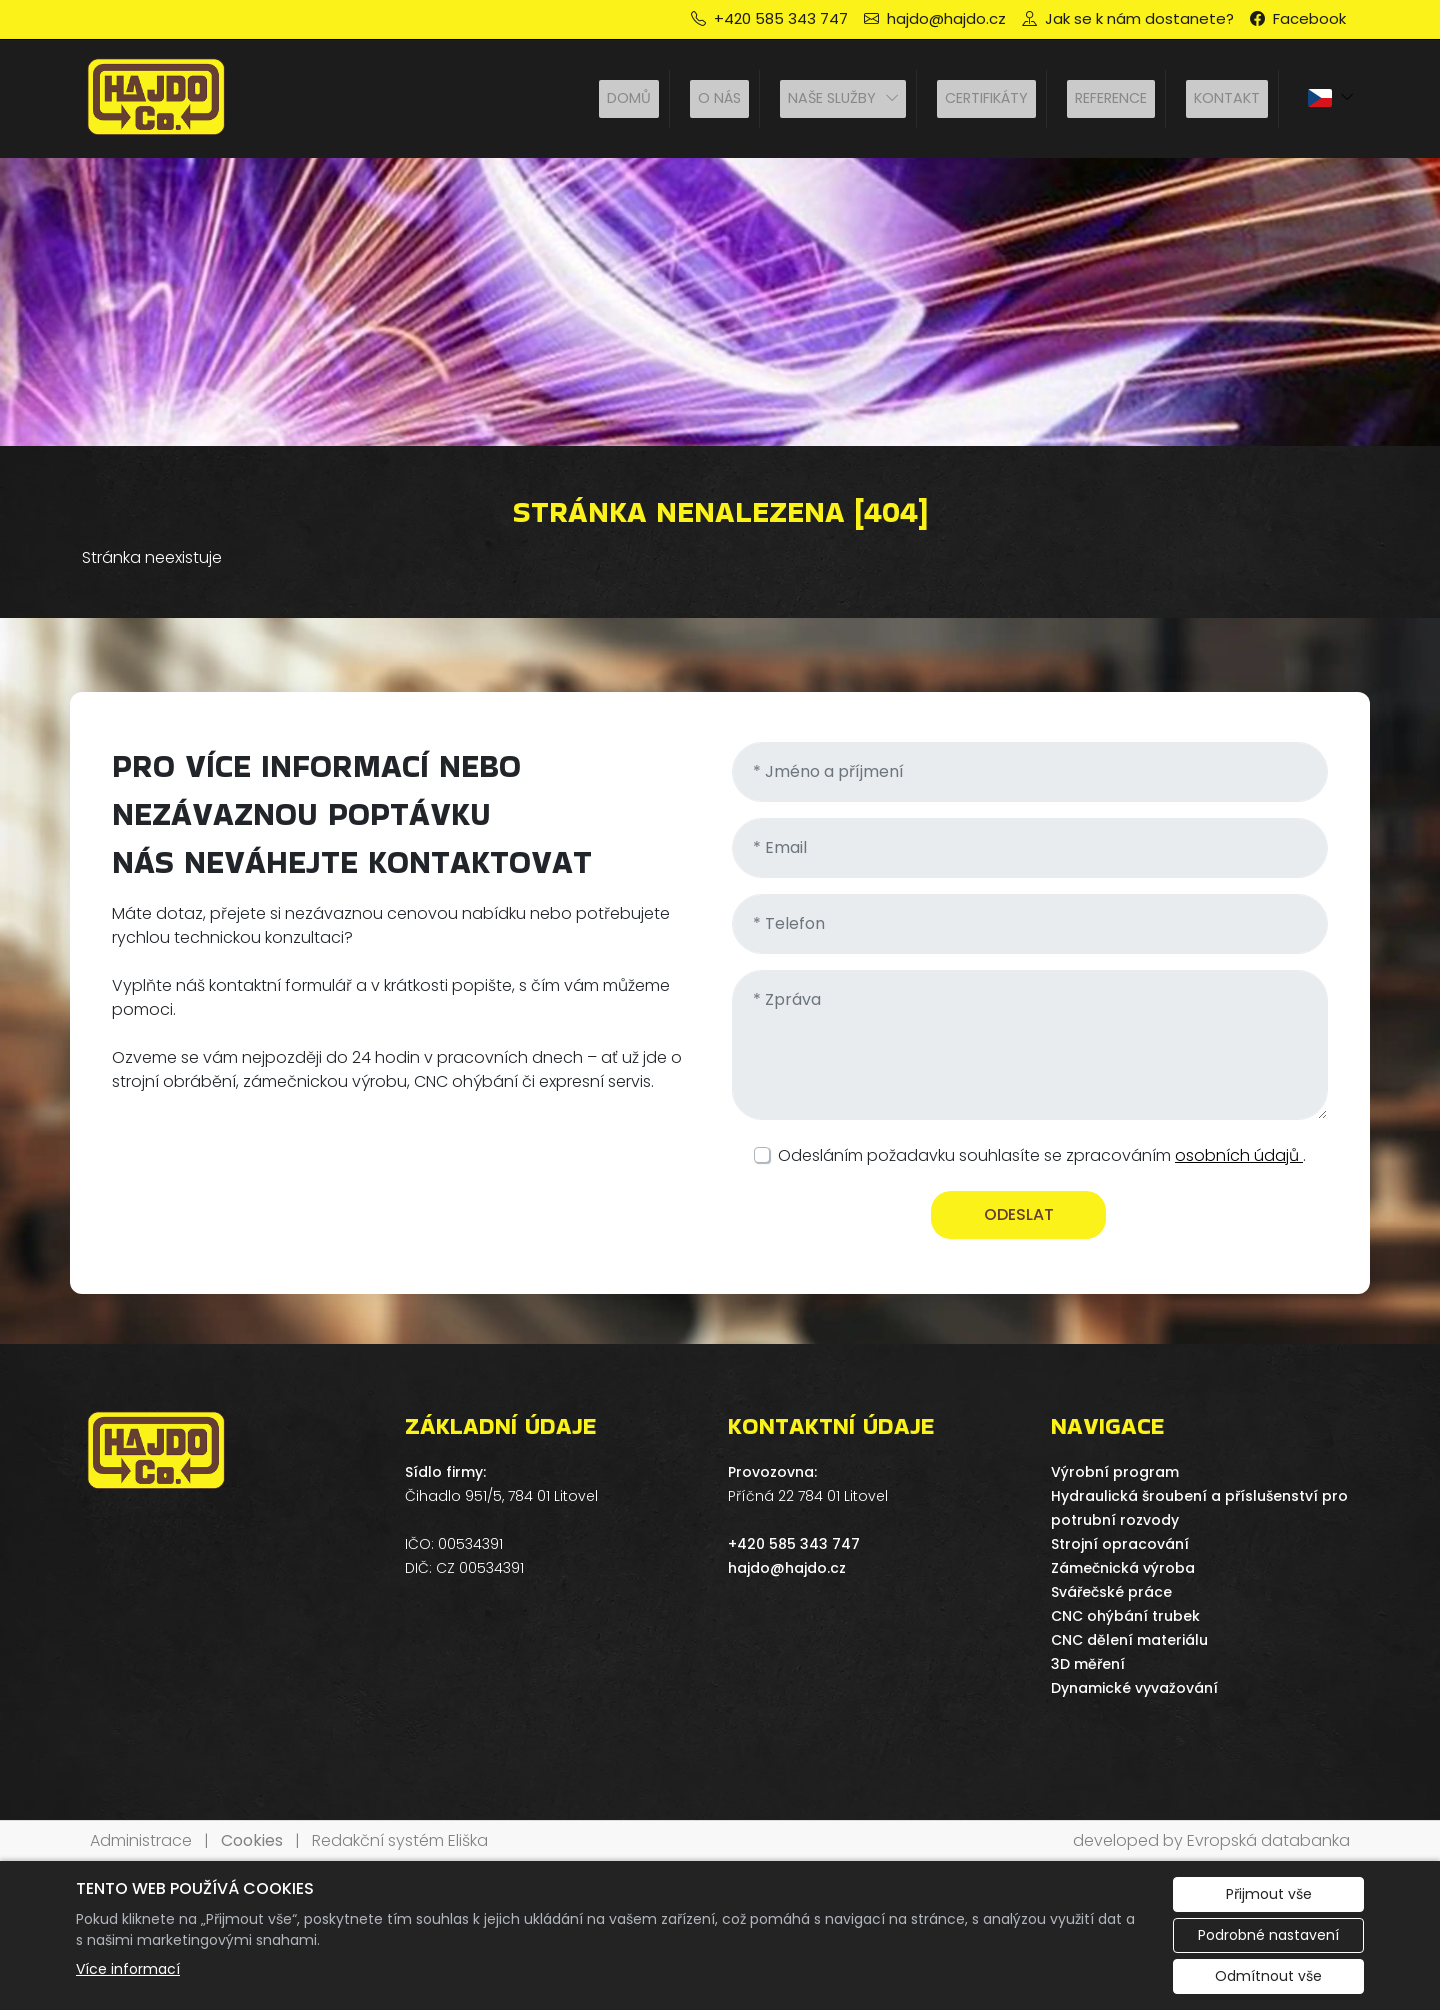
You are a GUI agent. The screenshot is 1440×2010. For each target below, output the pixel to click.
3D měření (1088, 1664)
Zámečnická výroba (1123, 1568)
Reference (1111, 98)
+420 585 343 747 (794, 1544)
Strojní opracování (1120, 1544)
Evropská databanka (1268, 1840)
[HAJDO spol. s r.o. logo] (157, 99)
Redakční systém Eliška (400, 1840)
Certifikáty (986, 98)
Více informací (128, 1969)
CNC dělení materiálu (1129, 1640)
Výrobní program (1115, 1472)
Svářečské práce (1111, 1592)
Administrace (141, 1840)
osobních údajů (1239, 1155)
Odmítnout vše (1268, 1976)
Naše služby (832, 98)
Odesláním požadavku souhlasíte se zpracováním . (1042, 1155)
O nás (719, 98)
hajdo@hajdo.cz (787, 1568)
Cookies (252, 1840)
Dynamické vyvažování (1134, 1688)
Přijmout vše (1269, 1894)
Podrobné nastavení (1268, 1935)
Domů (629, 98)
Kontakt (1227, 98)
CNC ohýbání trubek (1125, 1616)
